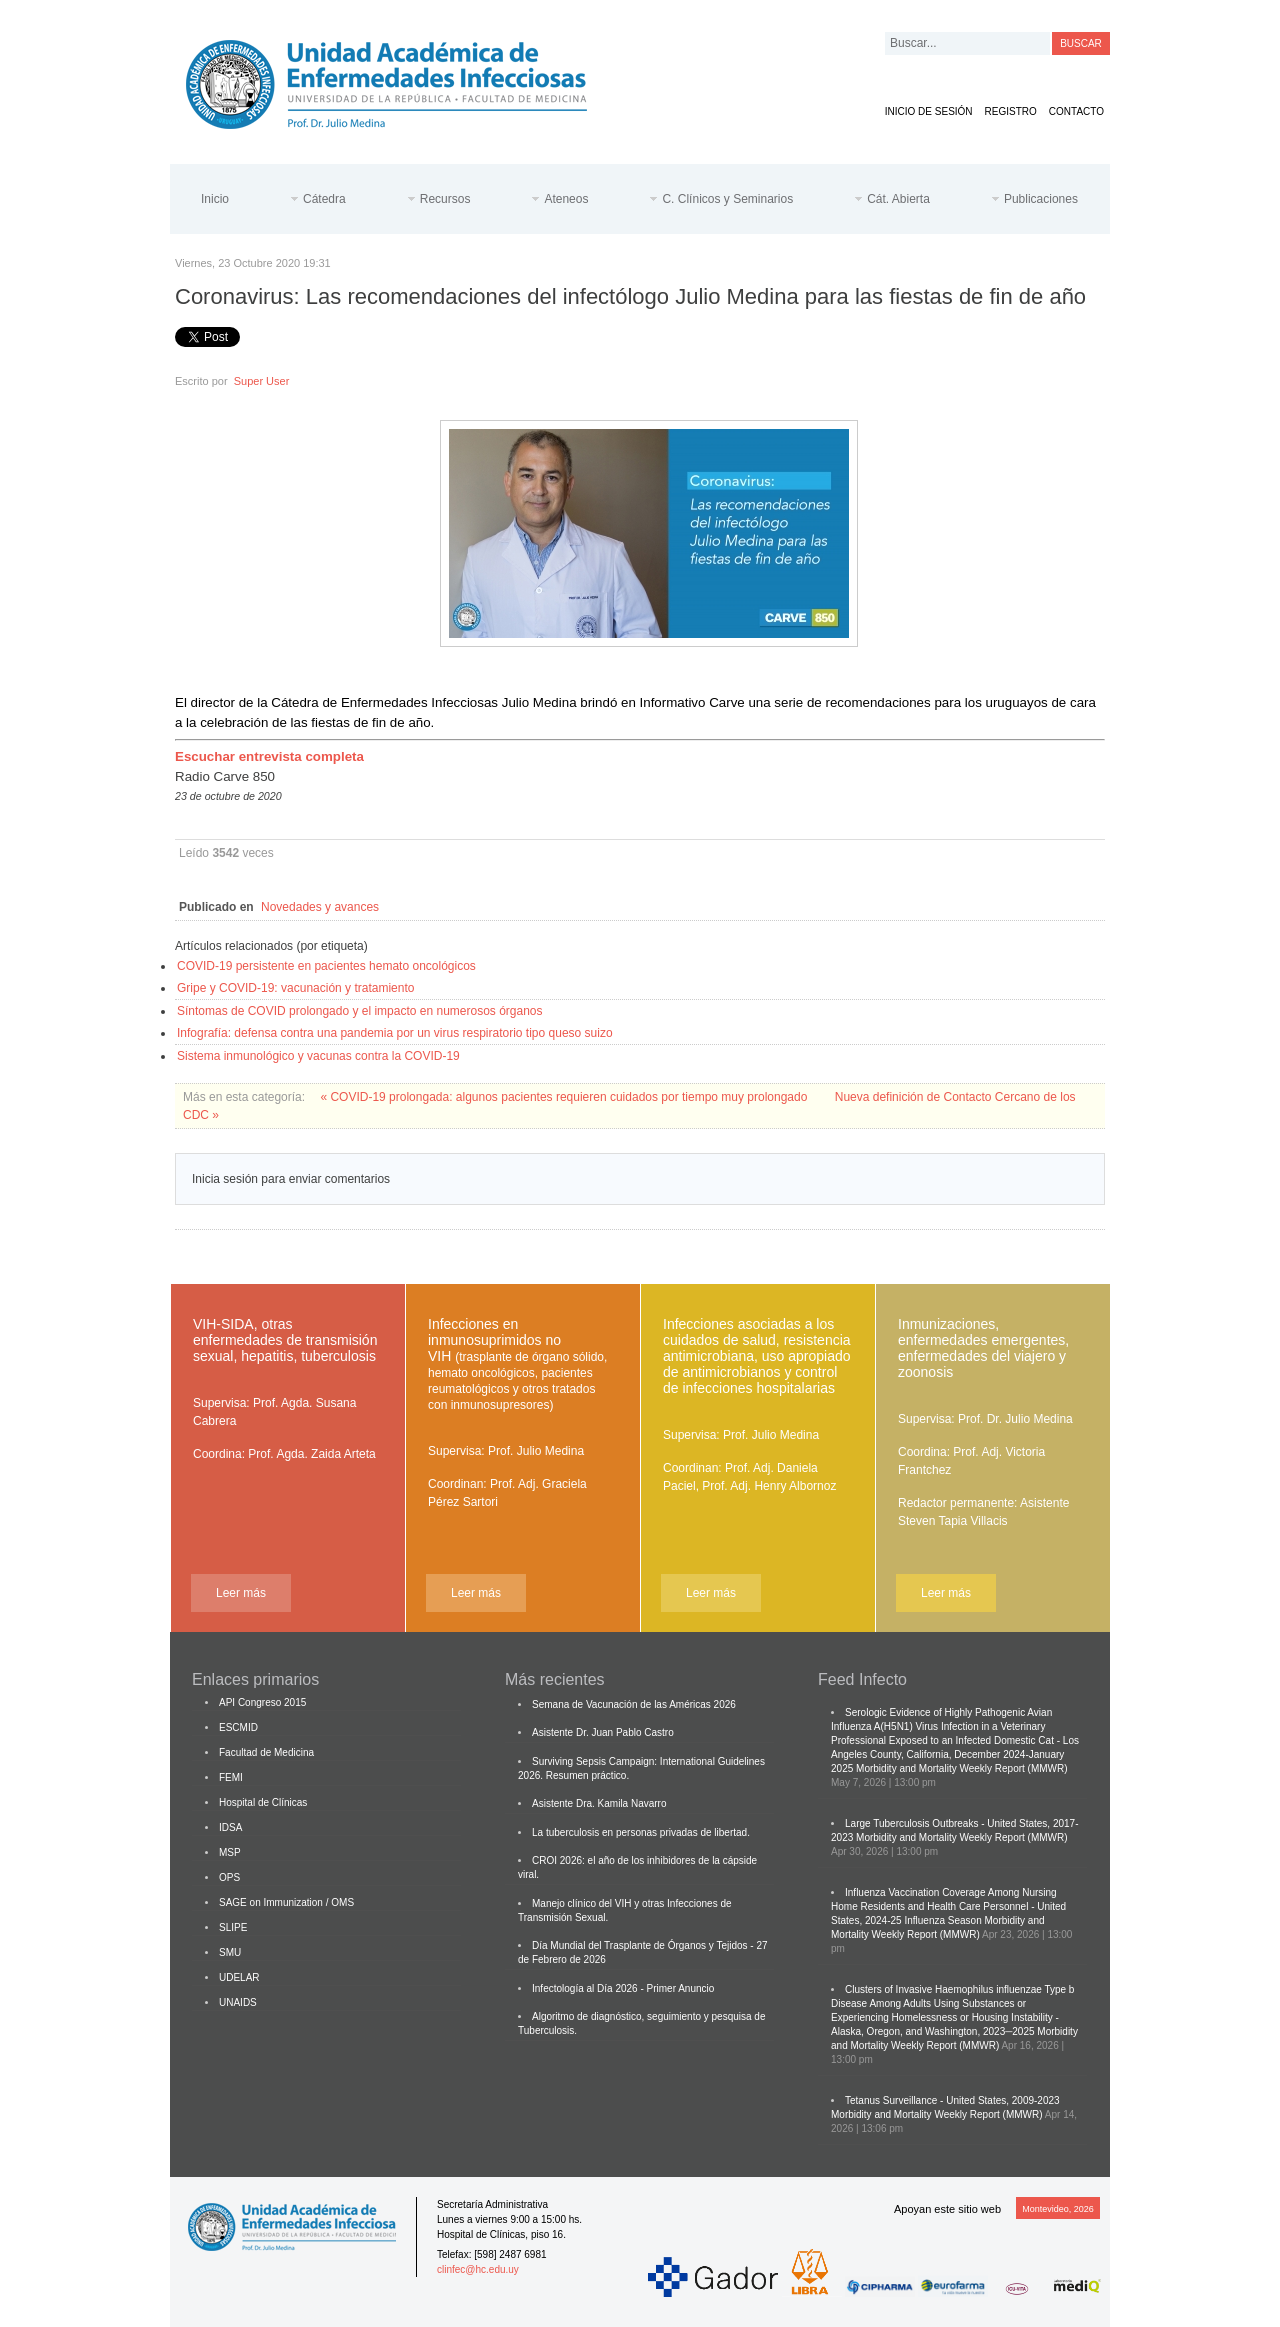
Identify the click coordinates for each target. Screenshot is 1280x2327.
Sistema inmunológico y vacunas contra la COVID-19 (318, 1056)
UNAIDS (238, 2002)
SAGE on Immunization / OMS (286, 1902)
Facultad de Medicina (266, 1752)
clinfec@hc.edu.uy (478, 2269)
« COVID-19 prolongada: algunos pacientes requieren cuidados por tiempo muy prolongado (565, 1097)
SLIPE (233, 1927)
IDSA (230, 1827)
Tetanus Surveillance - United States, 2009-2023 (952, 2100)
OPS (229, 1877)
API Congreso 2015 (262, 1702)
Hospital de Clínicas (263, 1802)
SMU (230, 1952)
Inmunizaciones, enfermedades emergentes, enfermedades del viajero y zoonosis (983, 1348)
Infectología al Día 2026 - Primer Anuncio (623, 1988)
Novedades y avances (320, 907)
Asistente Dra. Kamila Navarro (599, 1803)
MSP (230, 1852)
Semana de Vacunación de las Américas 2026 (634, 1704)
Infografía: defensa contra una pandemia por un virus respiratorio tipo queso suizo (395, 1033)
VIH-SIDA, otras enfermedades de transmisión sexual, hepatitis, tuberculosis (285, 1340)
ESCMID (238, 1727)
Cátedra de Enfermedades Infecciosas (402, 80)
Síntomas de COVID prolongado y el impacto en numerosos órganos (360, 1011)
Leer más (241, 1593)
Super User (262, 381)
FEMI (231, 1777)
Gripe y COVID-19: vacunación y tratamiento (295, 988)
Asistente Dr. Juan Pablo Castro (603, 1732)
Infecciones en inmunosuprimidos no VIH (517, 1364)
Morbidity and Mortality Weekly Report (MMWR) (962, 1768)
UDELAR (239, 1977)
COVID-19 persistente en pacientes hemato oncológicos (326, 966)
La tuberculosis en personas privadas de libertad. (641, 1832)
